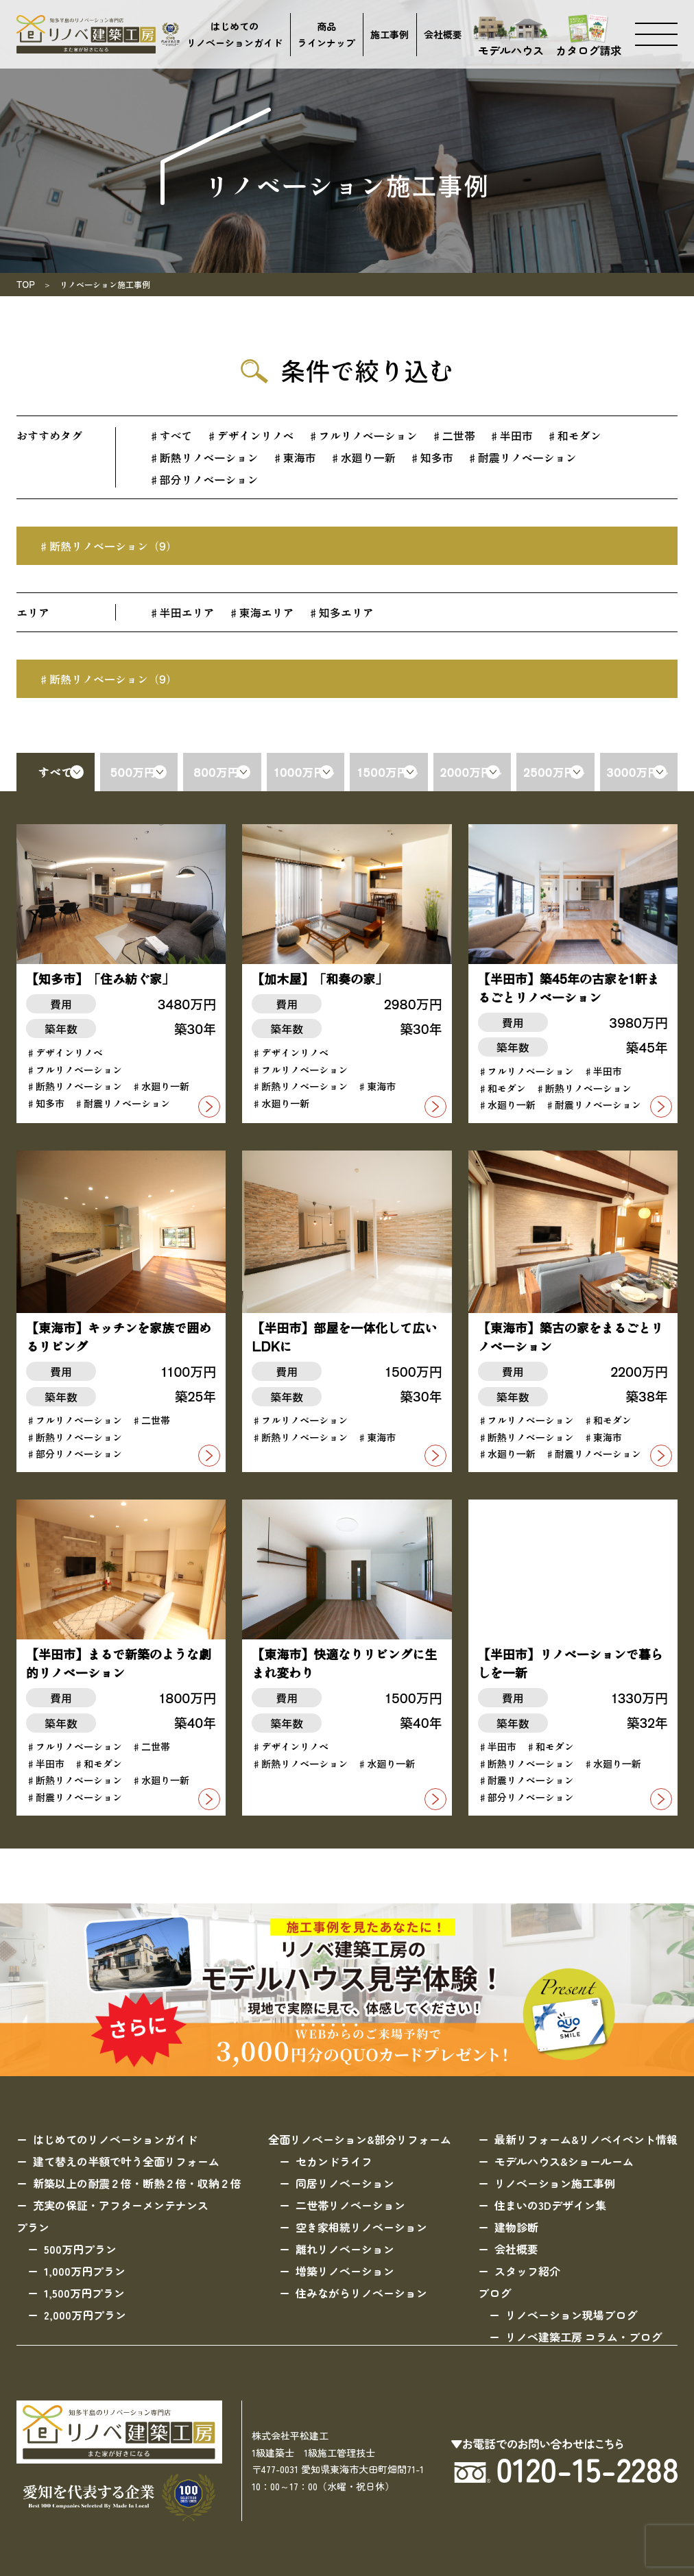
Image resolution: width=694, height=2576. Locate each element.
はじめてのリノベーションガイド (235, 34)
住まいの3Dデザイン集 (550, 2205)
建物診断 (516, 2227)
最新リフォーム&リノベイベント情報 (586, 2139)
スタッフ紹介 (527, 2271)
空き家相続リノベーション (361, 2227)
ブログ (494, 2293)
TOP (25, 284)
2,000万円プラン (85, 2315)
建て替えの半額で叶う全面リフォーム (126, 2161)
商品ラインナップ (326, 34)
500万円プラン (80, 2249)
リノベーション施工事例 (554, 2183)
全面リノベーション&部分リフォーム (359, 2139)
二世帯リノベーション (350, 2205)
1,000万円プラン (84, 2271)
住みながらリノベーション (361, 2293)
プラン (32, 2227)
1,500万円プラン (84, 2293)
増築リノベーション (345, 2271)
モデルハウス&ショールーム (564, 2161)
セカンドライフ (334, 2161)
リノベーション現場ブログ (571, 2315)
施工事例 (389, 34)
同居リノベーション (345, 2183)
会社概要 (443, 34)
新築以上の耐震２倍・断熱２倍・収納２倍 (137, 2183)
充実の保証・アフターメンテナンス (120, 2205)
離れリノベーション (345, 2249)
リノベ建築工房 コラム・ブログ (583, 2336)
